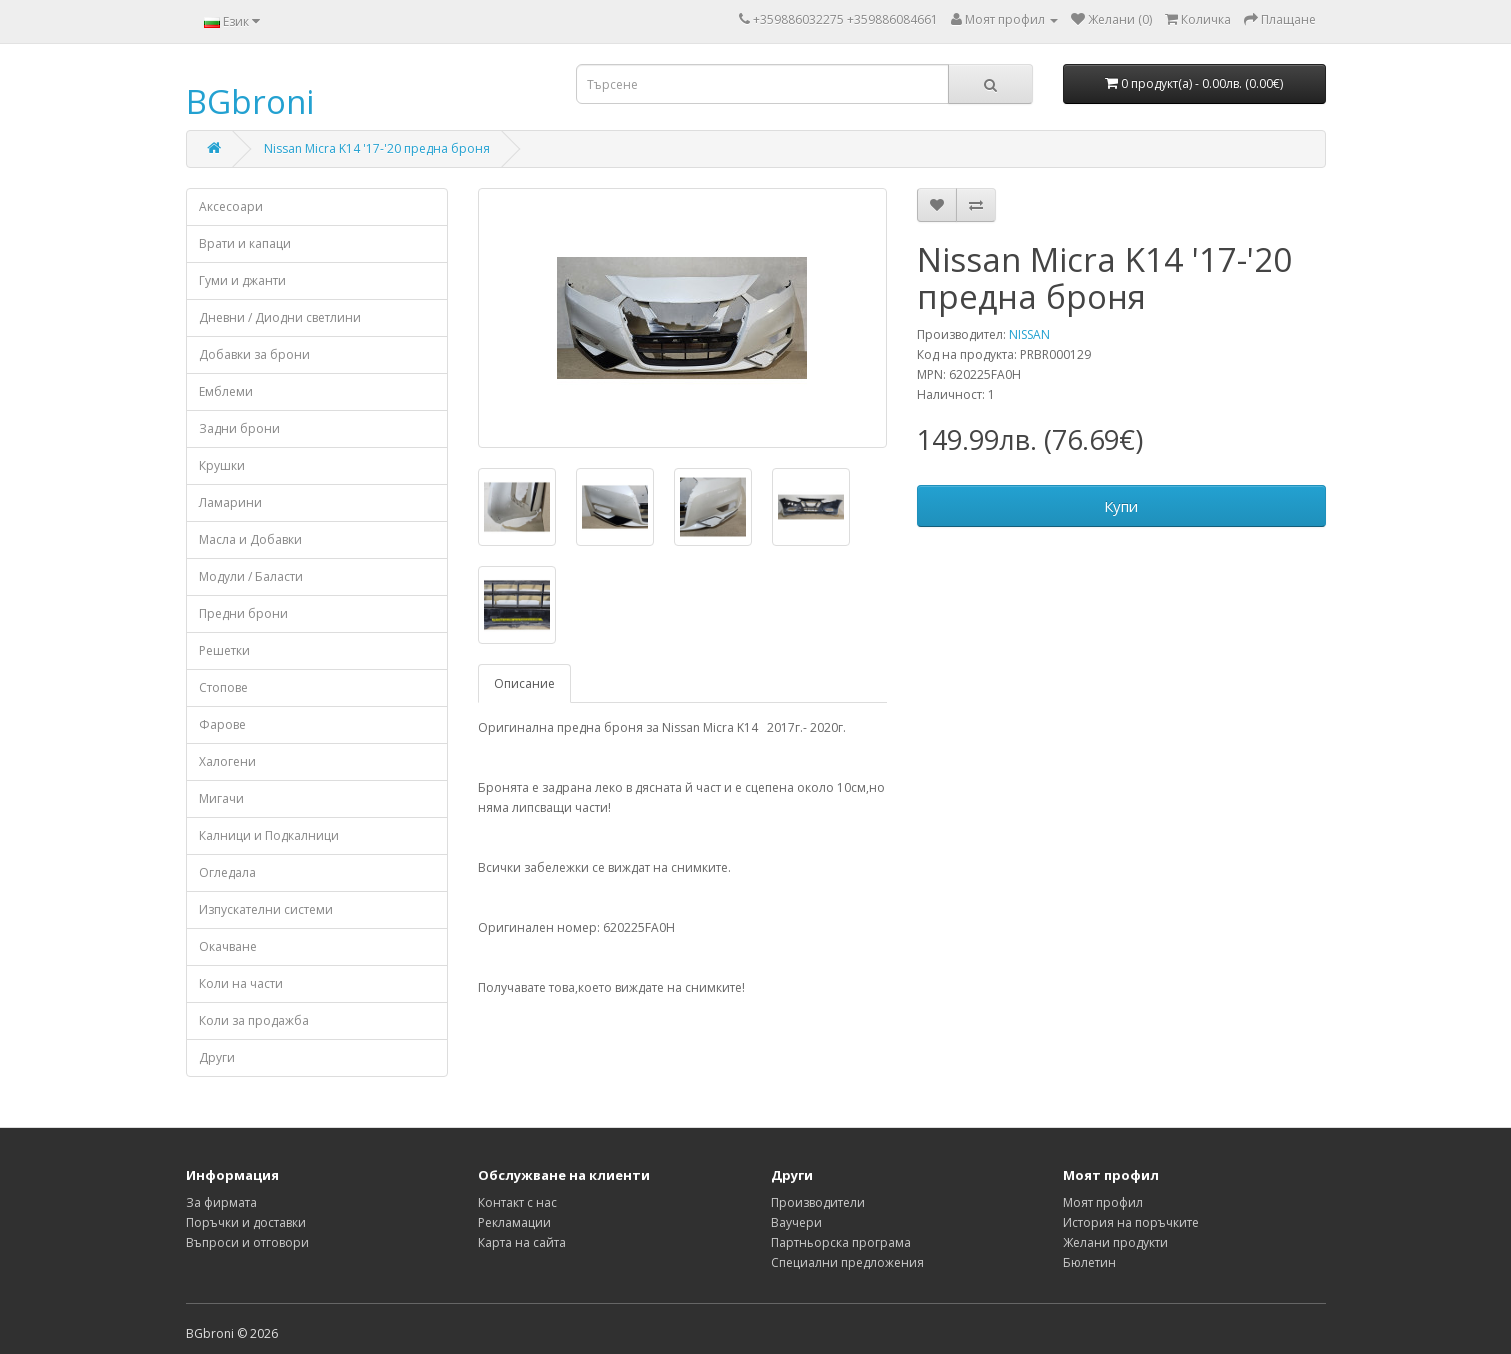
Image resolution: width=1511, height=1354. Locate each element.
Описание (524, 683)
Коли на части (241, 983)
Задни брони (239, 428)
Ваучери (796, 1222)
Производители (818, 1202)
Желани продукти (1115, 1242)
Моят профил (1103, 1202)
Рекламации (514, 1222)
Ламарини (230, 502)
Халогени (227, 761)
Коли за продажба (254, 1020)
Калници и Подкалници (269, 835)
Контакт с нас (517, 1202)
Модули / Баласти (251, 576)
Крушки (222, 465)
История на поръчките (1131, 1222)
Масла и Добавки (250, 539)
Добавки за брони (254, 354)
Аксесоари (231, 206)
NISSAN (1029, 334)
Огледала (227, 872)
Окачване (228, 946)
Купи (1121, 506)
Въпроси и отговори (247, 1242)
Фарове (222, 724)
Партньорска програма (841, 1242)
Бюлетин (1089, 1262)
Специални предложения (847, 1262)
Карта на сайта (522, 1242)
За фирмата (221, 1202)
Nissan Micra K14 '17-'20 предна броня (377, 148)
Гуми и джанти (242, 280)
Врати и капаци (245, 243)
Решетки (224, 650)
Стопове (223, 687)
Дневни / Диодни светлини (280, 317)
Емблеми (226, 391)
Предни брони (243, 613)
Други (217, 1057)
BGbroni (250, 101)
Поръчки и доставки (246, 1222)
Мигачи (221, 798)
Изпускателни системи (266, 909)
